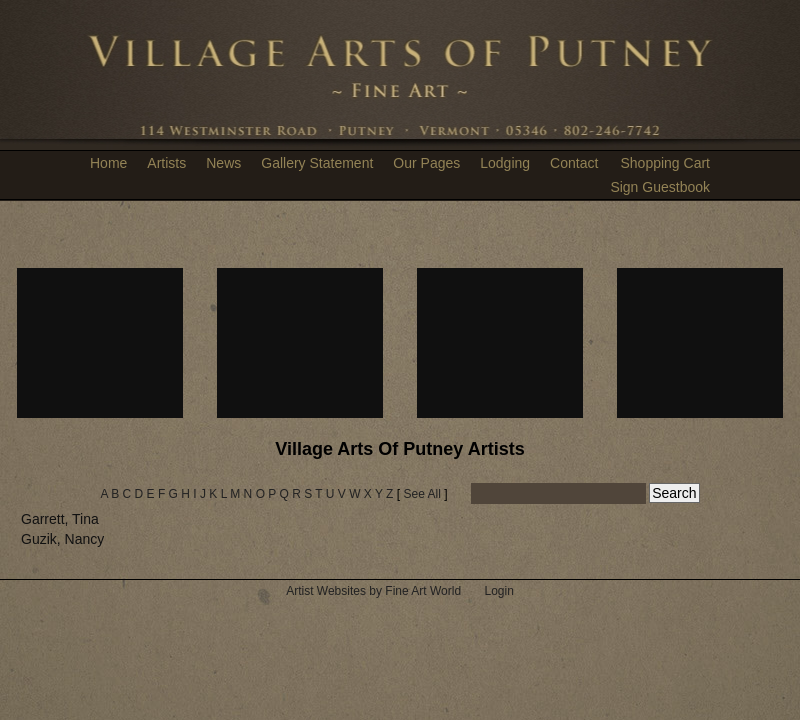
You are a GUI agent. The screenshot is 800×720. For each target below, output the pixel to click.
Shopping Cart (665, 163)
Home (108, 163)
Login (498, 591)
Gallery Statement (317, 163)
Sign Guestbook (660, 187)
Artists (166, 163)
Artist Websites (326, 591)
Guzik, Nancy (62, 539)
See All (421, 494)
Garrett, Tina (60, 519)
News (223, 163)
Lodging (505, 163)
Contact (574, 163)
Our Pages (426, 163)
